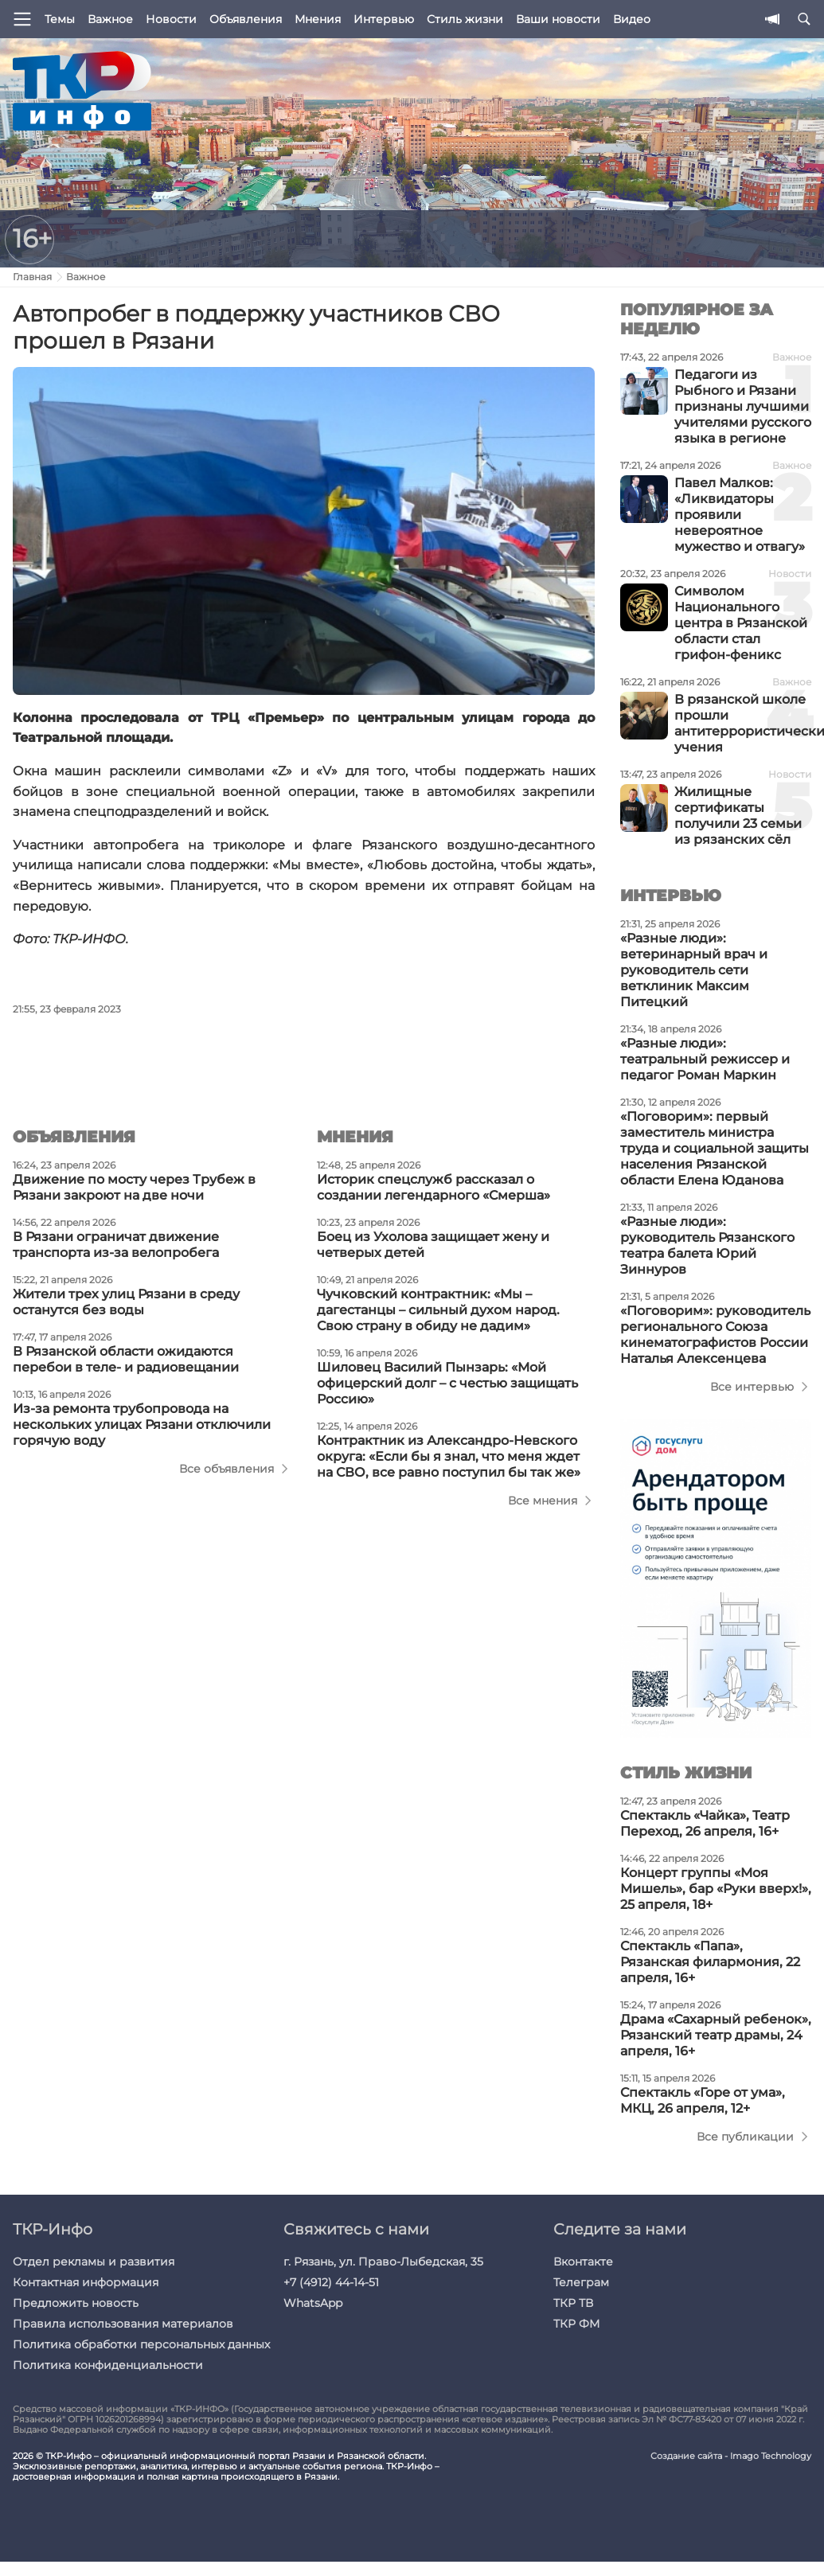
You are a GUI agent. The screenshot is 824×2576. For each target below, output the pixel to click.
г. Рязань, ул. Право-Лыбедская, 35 (383, 2261)
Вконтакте (583, 2261)
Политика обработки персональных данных (141, 2344)
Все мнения (542, 1500)
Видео (631, 19)
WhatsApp (312, 2303)
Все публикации (745, 2136)
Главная (32, 277)
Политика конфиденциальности (108, 2365)
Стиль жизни (465, 19)
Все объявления (226, 1469)
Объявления (245, 19)
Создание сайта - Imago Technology (730, 2456)
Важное (110, 19)
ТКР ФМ (576, 2323)
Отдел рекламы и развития (93, 2261)
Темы (60, 19)
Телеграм (581, 2282)
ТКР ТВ (573, 2303)
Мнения (318, 19)
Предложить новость (76, 2303)
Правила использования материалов (123, 2323)
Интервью (383, 19)
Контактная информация (85, 2282)
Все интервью (752, 1387)
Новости (171, 19)
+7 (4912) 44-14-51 (331, 2282)
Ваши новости (558, 19)
